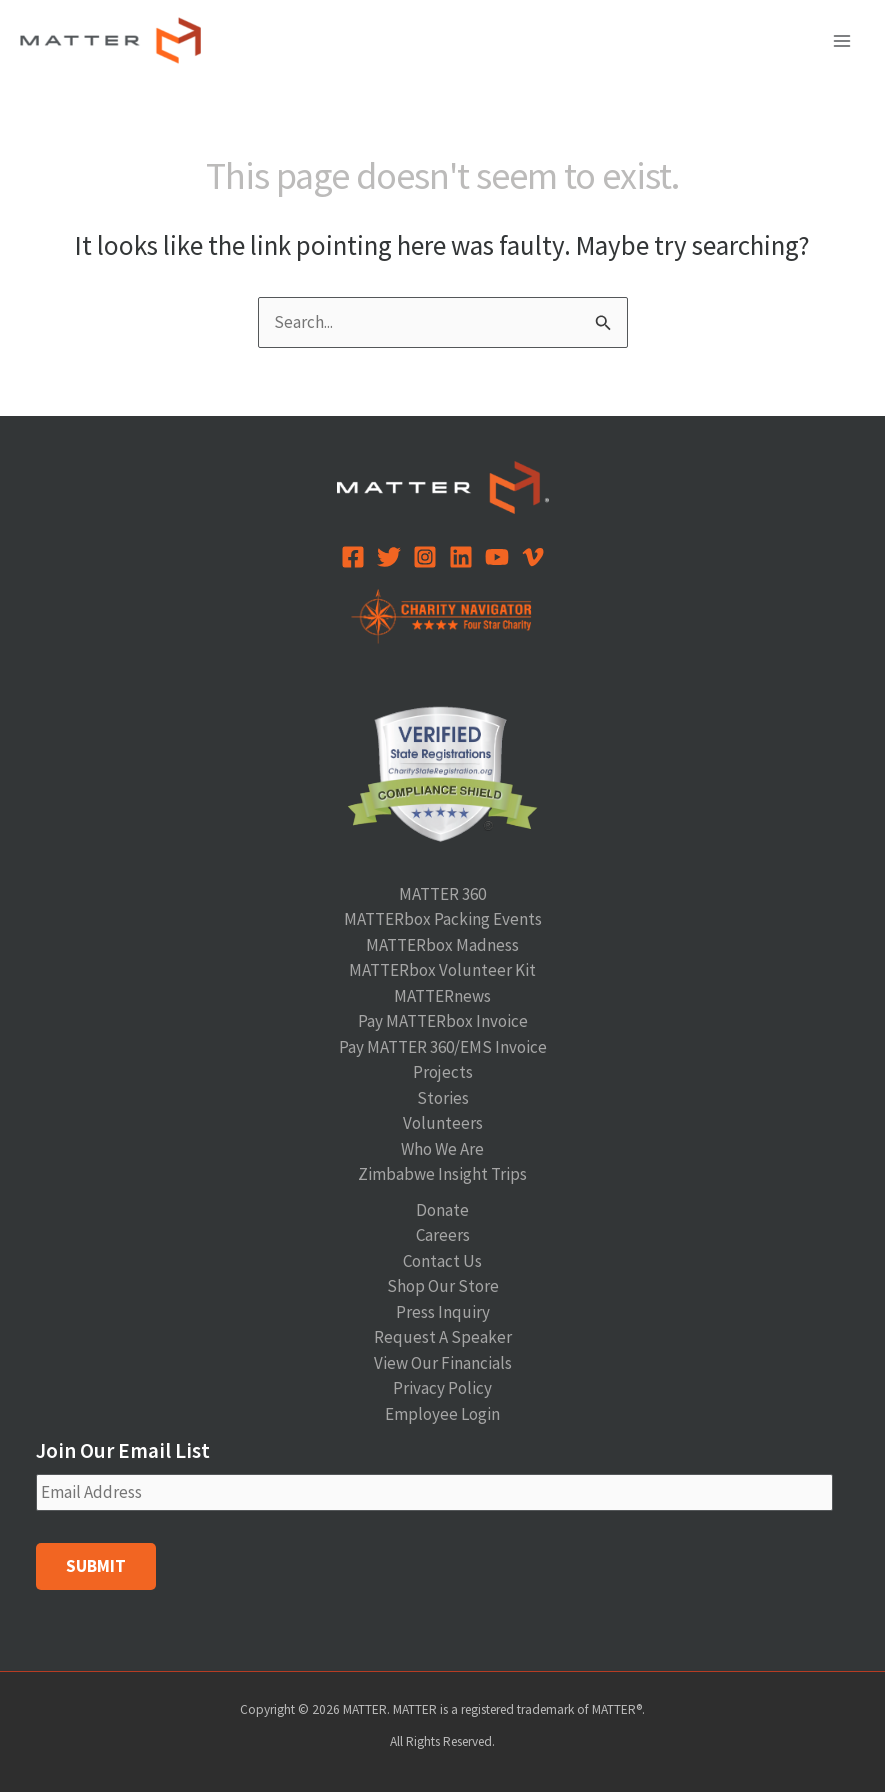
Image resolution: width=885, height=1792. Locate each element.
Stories (443, 1098)
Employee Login (442, 1414)
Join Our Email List (123, 1450)
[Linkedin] (461, 557)
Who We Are (442, 1149)
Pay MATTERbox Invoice (443, 1021)
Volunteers (443, 1123)
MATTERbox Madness (442, 945)
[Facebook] (353, 557)
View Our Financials (443, 1363)
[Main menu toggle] (843, 41)
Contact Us (442, 1261)
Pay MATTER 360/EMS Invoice (443, 1047)
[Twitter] (389, 557)
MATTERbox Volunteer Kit (442, 970)
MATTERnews (442, 996)
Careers (443, 1235)
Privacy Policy (442, 1388)
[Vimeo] (533, 557)
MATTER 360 (442, 894)
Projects (443, 1072)
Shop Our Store (443, 1286)
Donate (442, 1210)
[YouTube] (497, 557)
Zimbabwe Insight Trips (442, 1174)
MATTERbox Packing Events (443, 919)
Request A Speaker (443, 1337)
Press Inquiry (443, 1312)
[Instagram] (425, 557)
